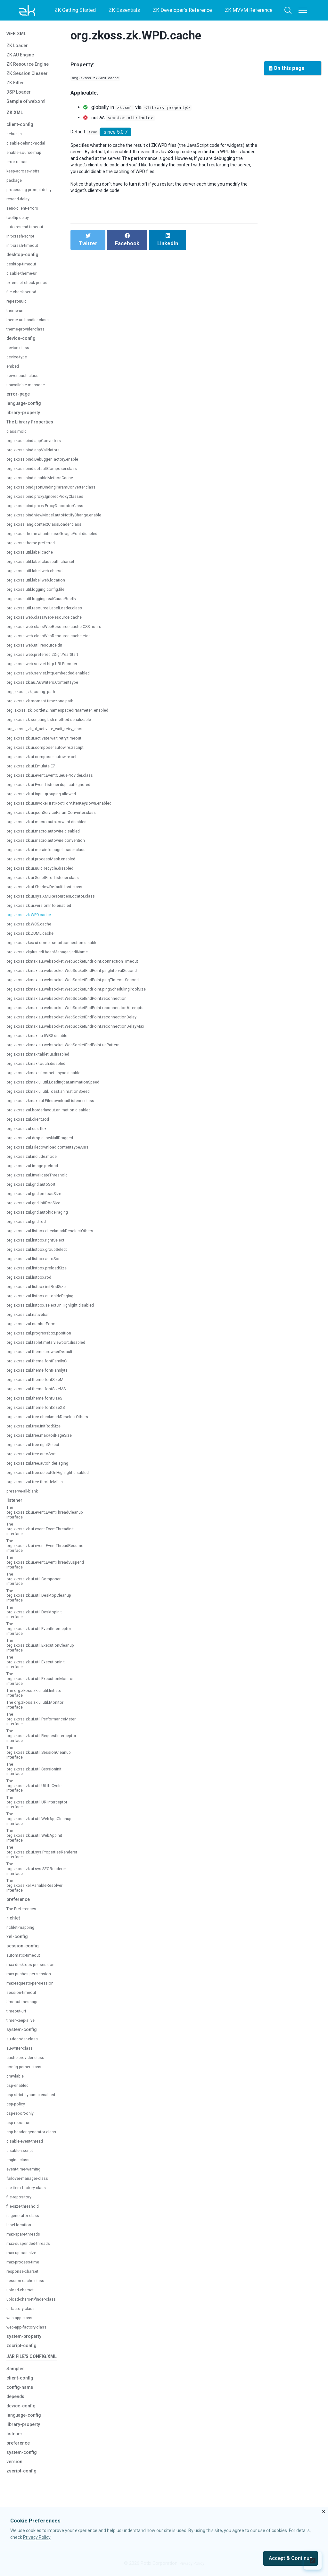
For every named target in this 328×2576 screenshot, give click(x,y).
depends (17, 2466)
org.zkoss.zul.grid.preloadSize (37, 1198)
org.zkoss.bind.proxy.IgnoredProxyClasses (50, 501)
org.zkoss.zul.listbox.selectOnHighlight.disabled (55, 1310)
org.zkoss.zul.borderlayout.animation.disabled (54, 1114)
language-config (26, 408)
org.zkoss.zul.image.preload (35, 1170)
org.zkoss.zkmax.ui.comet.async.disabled (49, 1077)
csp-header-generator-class (30, 2186)
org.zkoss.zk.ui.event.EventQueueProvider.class (55, 780)
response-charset (25, 2328)
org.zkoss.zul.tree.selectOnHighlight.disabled (52, 1477)
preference (19, 1953)
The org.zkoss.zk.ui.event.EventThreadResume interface (50, 1554)
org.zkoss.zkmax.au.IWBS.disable (41, 1040)
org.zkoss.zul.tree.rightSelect (36, 1449)
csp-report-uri (20, 2176)
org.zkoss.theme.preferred (34, 547)
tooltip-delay (19, 222)
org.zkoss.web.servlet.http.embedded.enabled (54, 678)
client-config (21, 129)
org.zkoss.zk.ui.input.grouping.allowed (45, 798)
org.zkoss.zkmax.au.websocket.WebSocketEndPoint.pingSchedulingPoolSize (86, 994)
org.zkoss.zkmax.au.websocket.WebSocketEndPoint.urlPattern (71, 1049)
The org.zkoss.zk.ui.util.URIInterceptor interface (41, 1846)
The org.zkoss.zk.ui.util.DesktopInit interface (37, 1627)
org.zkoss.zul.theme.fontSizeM (38, 1384)
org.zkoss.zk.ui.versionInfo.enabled (43, 910)
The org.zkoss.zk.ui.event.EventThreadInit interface (45, 1536)
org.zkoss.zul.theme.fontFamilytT (41, 1375)
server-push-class (25, 380)
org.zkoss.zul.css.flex (28, 1133)
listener (15, 1505)
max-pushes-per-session (32, 2027)
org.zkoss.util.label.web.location (39, 585)
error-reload (18, 166)
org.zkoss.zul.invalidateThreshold (41, 1180)
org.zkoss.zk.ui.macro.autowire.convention (51, 845)
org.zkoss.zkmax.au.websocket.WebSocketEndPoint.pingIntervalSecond (81, 975)
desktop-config (25, 259)
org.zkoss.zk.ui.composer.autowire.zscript (50, 752)
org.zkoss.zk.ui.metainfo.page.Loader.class (51, 854)
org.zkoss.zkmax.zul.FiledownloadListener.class (56, 1105)
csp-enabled (19, 2139)
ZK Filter (16, 85)
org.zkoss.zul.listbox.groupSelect (40, 1254)
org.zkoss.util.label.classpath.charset (44, 566)
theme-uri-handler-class (31, 324)
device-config (22, 343)
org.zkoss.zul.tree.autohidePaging (41, 1468)
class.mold (17, 436)
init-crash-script (22, 241)
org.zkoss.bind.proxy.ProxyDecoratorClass (50, 510)
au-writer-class (22, 2101)
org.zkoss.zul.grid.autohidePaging (41, 1217)
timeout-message (25, 2055)
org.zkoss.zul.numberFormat (36, 1328)
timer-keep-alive (23, 2074)
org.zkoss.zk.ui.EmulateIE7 (34, 771)
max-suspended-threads (32, 2300)
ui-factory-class (23, 2368)
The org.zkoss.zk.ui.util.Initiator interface (34, 1718)
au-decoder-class (24, 2092)
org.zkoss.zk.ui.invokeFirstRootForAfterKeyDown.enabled (66, 808)
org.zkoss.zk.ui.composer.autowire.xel (46, 761)
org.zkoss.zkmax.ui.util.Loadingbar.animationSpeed (59, 1087)
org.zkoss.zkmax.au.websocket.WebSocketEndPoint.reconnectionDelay (81, 1022)
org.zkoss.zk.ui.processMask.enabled (45, 863)
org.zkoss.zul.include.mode (34, 1161)
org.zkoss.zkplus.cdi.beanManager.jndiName (52, 956)
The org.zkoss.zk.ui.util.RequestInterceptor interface (46, 1773)
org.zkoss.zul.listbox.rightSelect (39, 1245)
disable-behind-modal (28, 148)
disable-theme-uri (24, 278)
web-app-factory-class (30, 2387)
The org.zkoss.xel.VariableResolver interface (38, 1938)
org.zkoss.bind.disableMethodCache (44, 482)
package (15, 185)
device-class (19, 352)
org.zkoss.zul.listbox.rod (31, 1282)
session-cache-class (28, 2337)
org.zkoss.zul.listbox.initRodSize (39, 1291)
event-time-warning (26, 2226)
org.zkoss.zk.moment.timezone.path (44, 705)
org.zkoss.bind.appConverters (37, 445)
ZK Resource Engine (30, 66)
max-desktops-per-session (34, 2018)
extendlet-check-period (30, 287)
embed (13, 371)
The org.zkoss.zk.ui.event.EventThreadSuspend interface (50, 1572)
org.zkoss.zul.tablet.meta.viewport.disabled (51, 1347)
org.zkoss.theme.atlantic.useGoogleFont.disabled (58, 538)
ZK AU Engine (22, 57)
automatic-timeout (26, 2008)
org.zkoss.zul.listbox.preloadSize (40, 1272)
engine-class (19, 2217)
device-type (18, 361)
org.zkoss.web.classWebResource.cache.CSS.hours (60, 631)
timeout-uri (17, 2064)
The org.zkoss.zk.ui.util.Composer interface (37, 1591)
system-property (26, 2396)
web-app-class (21, 2378)
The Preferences (24, 1962)
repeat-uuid (18, 306)
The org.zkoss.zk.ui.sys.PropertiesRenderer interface (46, 1901)
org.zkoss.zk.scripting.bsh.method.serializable (54, 724)
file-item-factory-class (29, 2244)
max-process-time (25, 2319)
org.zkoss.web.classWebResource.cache (49, 622)
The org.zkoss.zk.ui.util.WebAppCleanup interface (43, 1865)
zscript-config (23, 2406)
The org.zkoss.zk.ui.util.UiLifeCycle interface (37, 1828)
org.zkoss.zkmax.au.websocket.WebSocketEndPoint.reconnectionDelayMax (85, 1031)
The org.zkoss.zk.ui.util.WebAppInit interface (38, 1883)
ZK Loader (18, 48)
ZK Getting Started (75, 10)
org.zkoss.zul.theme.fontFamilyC (40, 1365)
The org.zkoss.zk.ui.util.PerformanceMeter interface (46, 1755)
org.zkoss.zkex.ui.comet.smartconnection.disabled (59, 947)
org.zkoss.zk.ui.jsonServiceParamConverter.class (57, 817)
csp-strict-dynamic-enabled (35, 2148)
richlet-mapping (22, 1981)
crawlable (16, 2129)
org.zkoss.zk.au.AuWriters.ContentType (47, 687)
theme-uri (16, 315)
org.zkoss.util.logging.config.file (38, 594)
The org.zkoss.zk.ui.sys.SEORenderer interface (40, 1919)
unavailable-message (28, 389)
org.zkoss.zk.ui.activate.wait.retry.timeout (49, 743)
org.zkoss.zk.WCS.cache (32, 929)
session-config (24, 1999)
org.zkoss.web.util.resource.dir (38, 650)
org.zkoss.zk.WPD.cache (31, 919)
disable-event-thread (27, 2198)
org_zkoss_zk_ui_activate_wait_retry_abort (53, 733)
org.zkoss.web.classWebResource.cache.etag (54, 640)
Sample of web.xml (29, 104)
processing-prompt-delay (32, 194)
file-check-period (23, 296)
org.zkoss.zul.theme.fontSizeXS (39, 1412)
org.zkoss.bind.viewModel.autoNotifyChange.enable (60, 520)
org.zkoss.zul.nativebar (30, 1319)
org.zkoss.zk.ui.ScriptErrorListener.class (47, 882)
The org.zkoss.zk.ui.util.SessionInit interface (37, 1810)
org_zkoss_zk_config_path (35, 696)
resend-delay (19, 203)
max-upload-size (23, 2310)
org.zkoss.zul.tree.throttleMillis (38, 1486)
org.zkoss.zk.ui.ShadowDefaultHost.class (49, 891)
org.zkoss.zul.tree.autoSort (34, 1458)
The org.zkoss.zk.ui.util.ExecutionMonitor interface (44, 1700)
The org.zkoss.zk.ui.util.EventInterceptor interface (43, 1645)
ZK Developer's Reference (182, 10)
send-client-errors (25, 213)
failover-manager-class (30, 2235)
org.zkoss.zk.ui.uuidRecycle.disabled (44, 873)
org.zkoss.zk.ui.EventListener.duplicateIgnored (54, 789)
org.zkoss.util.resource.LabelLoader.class (49, 612)
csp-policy (17, 2157)
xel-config (18, 1990)
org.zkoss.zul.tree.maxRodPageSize (43, 1440)
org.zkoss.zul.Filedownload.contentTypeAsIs (53, 1152)
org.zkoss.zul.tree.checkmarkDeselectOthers (53, 1421)
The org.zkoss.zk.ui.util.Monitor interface (34, 1737)
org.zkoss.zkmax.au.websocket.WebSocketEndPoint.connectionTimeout (82, 966)
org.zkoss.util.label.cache (32, 557)
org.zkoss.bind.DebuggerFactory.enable (47, 464)
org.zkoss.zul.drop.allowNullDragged (44, 1142)
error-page (19, 399)
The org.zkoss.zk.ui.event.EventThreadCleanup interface (50, 1518)
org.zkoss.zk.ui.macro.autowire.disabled (48, 836)
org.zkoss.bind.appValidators (36, 454)
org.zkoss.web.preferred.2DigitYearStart (48, 659)
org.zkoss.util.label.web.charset (38, 575)
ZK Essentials (124, 10)
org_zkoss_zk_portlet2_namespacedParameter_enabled (66, 715)
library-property (25, 417)
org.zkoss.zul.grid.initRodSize (36, 1207)
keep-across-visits (25, 176)
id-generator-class (25, 2272)
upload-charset (22, 2347)
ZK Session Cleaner (29, 76)
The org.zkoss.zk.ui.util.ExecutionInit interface (39, 1682)
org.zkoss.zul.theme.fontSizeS (38, 1403)
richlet (13, 1971)
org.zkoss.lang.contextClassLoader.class (49, 529)
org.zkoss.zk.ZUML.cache (33, 938)
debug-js (15, 138)
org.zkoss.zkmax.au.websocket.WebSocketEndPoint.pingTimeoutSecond (82, 984)
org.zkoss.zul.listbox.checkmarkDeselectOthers (55, 1235)
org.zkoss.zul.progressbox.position (43, 1338)
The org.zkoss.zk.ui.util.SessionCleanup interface (42, 1792)
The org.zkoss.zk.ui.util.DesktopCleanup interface (42, 1609)
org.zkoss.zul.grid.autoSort (34, 1189)
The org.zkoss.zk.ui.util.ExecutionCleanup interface (44, 1664)
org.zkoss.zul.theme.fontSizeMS (40, 1393)
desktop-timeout (23, 269)
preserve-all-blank (24, 1496)
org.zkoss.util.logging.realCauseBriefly (45, 603)
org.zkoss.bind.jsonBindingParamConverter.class (57, 492)
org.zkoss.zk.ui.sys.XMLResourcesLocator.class (56, 901)
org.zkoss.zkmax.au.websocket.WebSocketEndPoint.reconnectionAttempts (85, 1012)
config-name (21, 2456)
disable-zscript (21, 2207)
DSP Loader (20, 94)
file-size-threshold (25, 2263)
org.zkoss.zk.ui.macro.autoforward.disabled (52, 826)
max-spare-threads (26, 2291)
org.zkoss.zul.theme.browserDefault (44, 1356)
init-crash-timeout (25, 250)
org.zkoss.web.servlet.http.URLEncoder (46, 668)
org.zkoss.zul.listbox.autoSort (37, 1263)
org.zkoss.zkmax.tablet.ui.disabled (42, 1059)
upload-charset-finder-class (29, 2357)
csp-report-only (22, 2167)
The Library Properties (33, 426)
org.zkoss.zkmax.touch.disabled (39, 1068)
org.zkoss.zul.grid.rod (28, 1226)
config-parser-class (26, 2120)
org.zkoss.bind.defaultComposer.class (46, 473)
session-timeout (23, 2046)
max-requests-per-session (34, 2036)
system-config (23, 2083)
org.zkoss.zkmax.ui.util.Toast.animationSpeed (54, 1096)
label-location (20, 2282)
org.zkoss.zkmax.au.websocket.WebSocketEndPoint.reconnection (75, 1003)
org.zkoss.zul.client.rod (30, 1124)
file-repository (21, 2254)
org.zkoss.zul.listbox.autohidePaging (44, 1300)
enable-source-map (26, 157)
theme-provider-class (28, 334)
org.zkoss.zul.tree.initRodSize (37, 1431)
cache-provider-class (28, 2111)
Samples (16, 2438)
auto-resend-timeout (28, 231)
